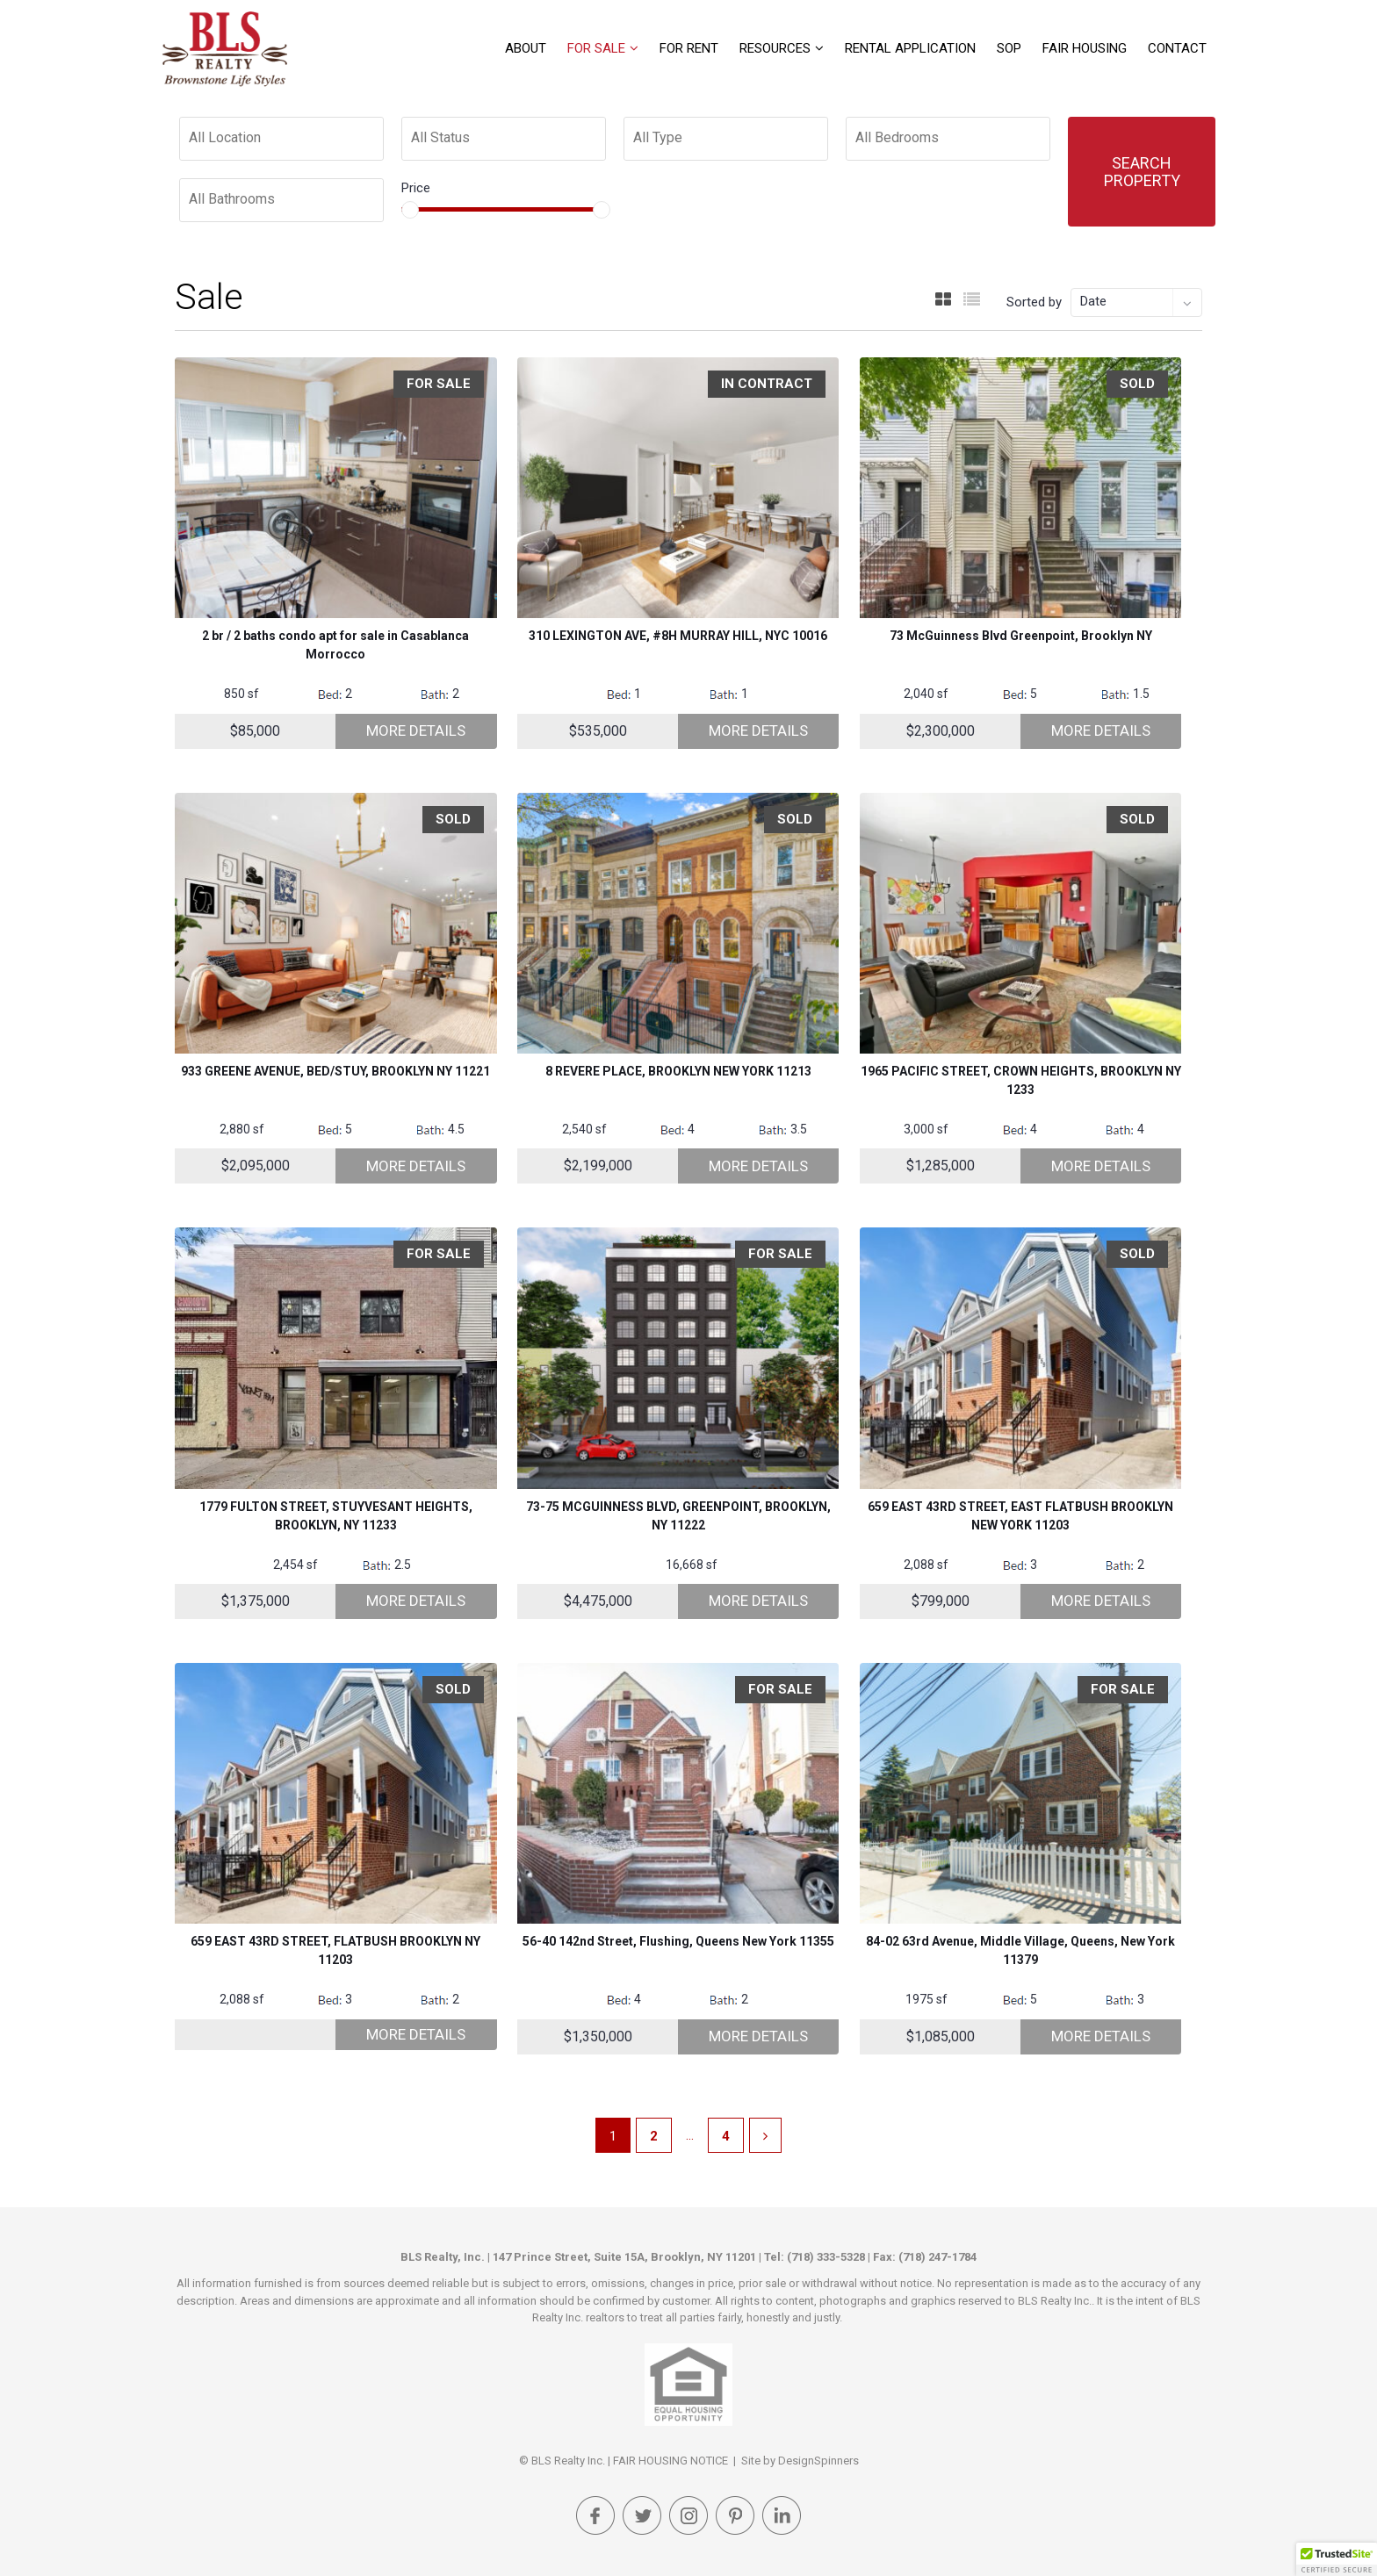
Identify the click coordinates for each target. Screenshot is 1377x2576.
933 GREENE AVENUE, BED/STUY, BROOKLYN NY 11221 (335, 1071)
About (525, 48)
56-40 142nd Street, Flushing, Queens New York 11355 (678, 1941)
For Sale (596, 48)
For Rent (689, 48)
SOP (1009, 48)
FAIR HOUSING (1084, 48)
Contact (1177, 48)
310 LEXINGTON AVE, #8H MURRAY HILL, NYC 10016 (678, 636)
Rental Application (910, 48)
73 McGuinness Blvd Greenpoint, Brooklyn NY (1021, 636)
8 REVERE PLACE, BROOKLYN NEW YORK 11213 (678, 1071)
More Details (415, 730)
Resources (775, 48)
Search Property (1142, 172)
